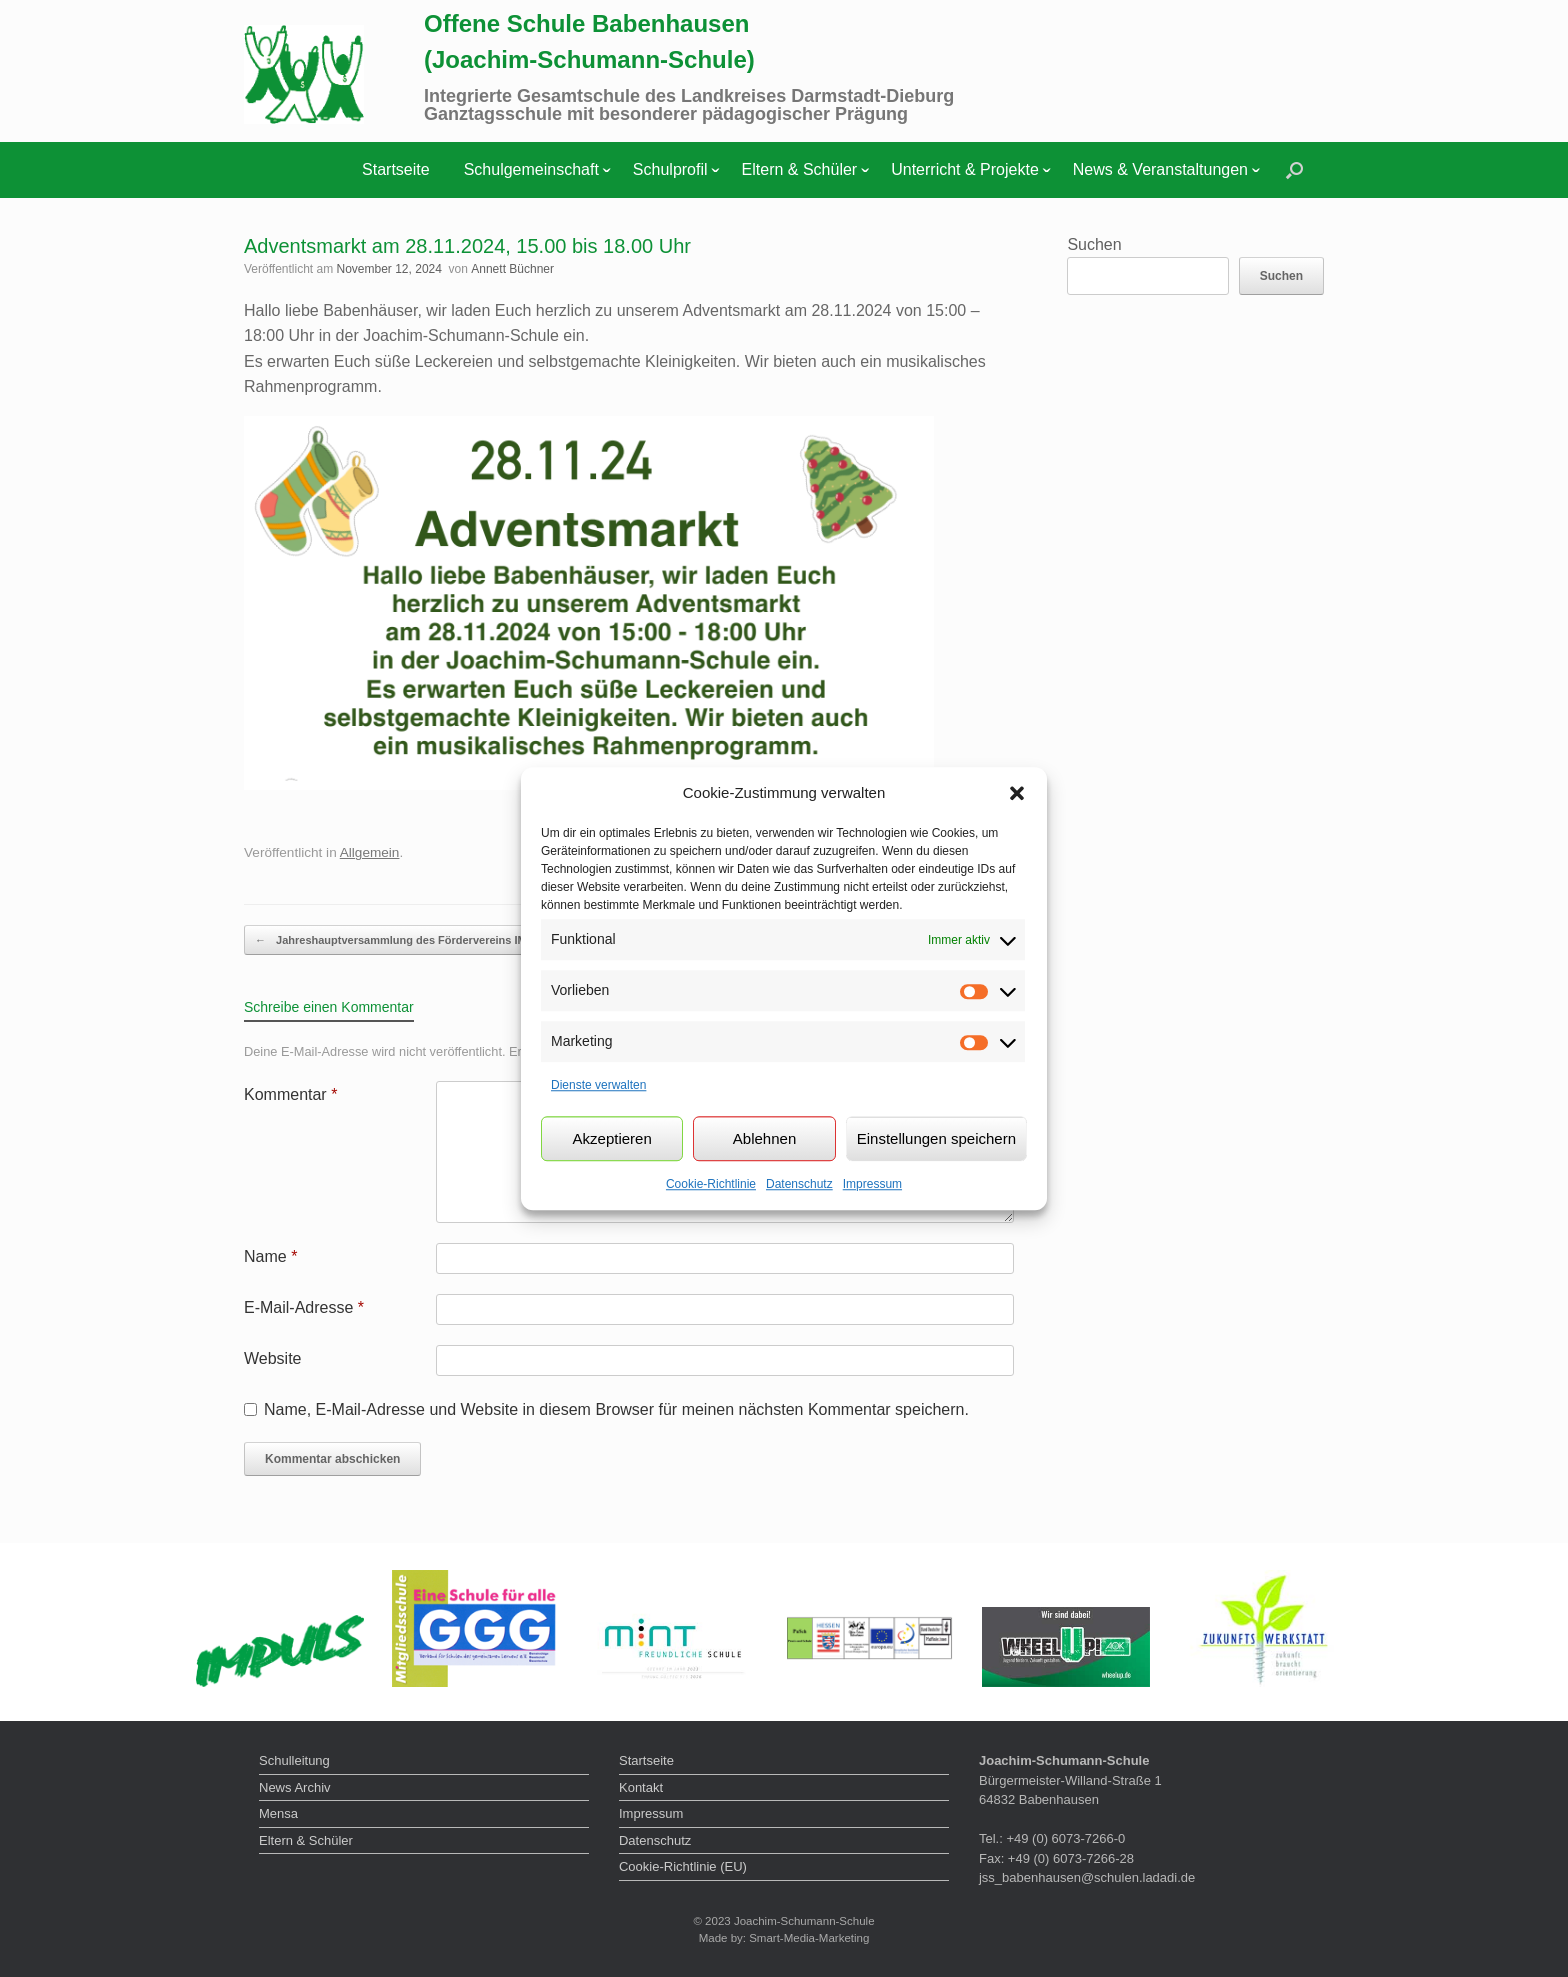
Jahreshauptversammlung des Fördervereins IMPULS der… (421, 940)
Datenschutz (799, 1184)
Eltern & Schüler (800, 169)
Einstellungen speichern (936, 1138)
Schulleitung (294, 1760)
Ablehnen (764, 1138)
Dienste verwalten (598, 1085)
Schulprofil (670, 169)
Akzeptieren (612, 1138)
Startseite (396, 169)
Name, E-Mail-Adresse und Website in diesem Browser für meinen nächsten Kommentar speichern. (616, 1409)
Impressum (872, 1184)
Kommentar (290, 1094)
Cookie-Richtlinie (711, 1184)
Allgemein (370, 852)
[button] (1017, 793)
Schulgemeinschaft (531, 169)
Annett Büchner (512, 269)
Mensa (278, 1813)
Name (270, 1256)
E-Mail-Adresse (304, 1307)
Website (273, 1358)
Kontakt (641, 1787)
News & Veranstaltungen (1160, 169)
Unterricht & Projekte (965, 169)
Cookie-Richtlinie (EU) (683, 1866)
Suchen (1094, 244)
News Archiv (295, 1787)
